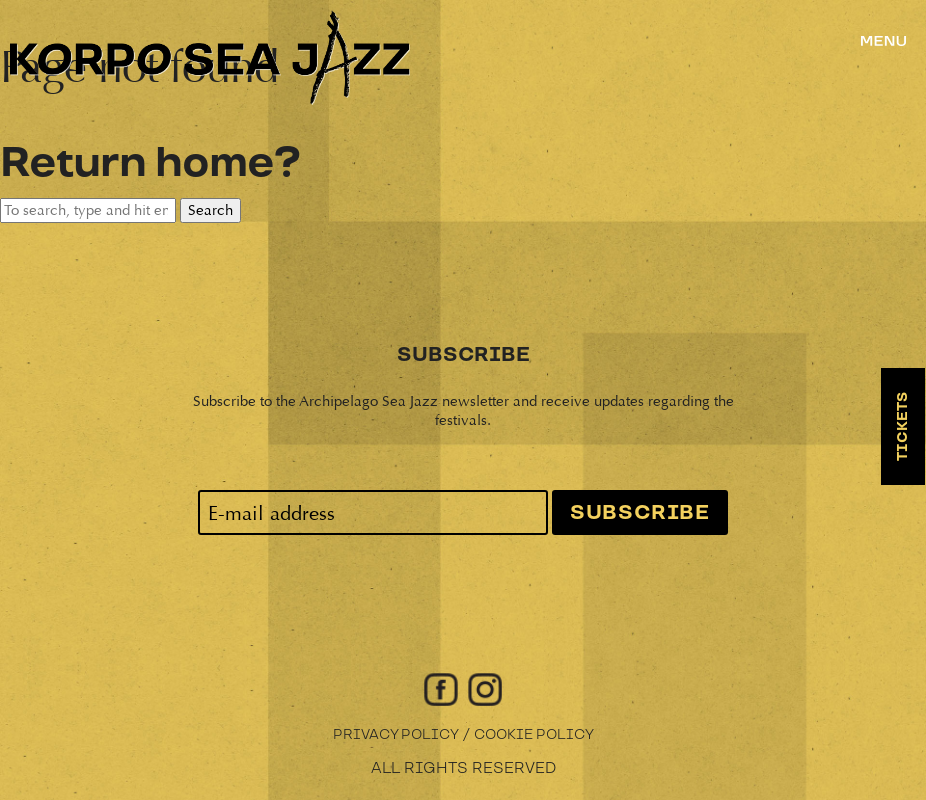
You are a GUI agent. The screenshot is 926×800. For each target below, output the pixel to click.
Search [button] (210, 210)
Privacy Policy (396, 735)
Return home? (150, 163)
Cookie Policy (534, 735)
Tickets (903, 426)
